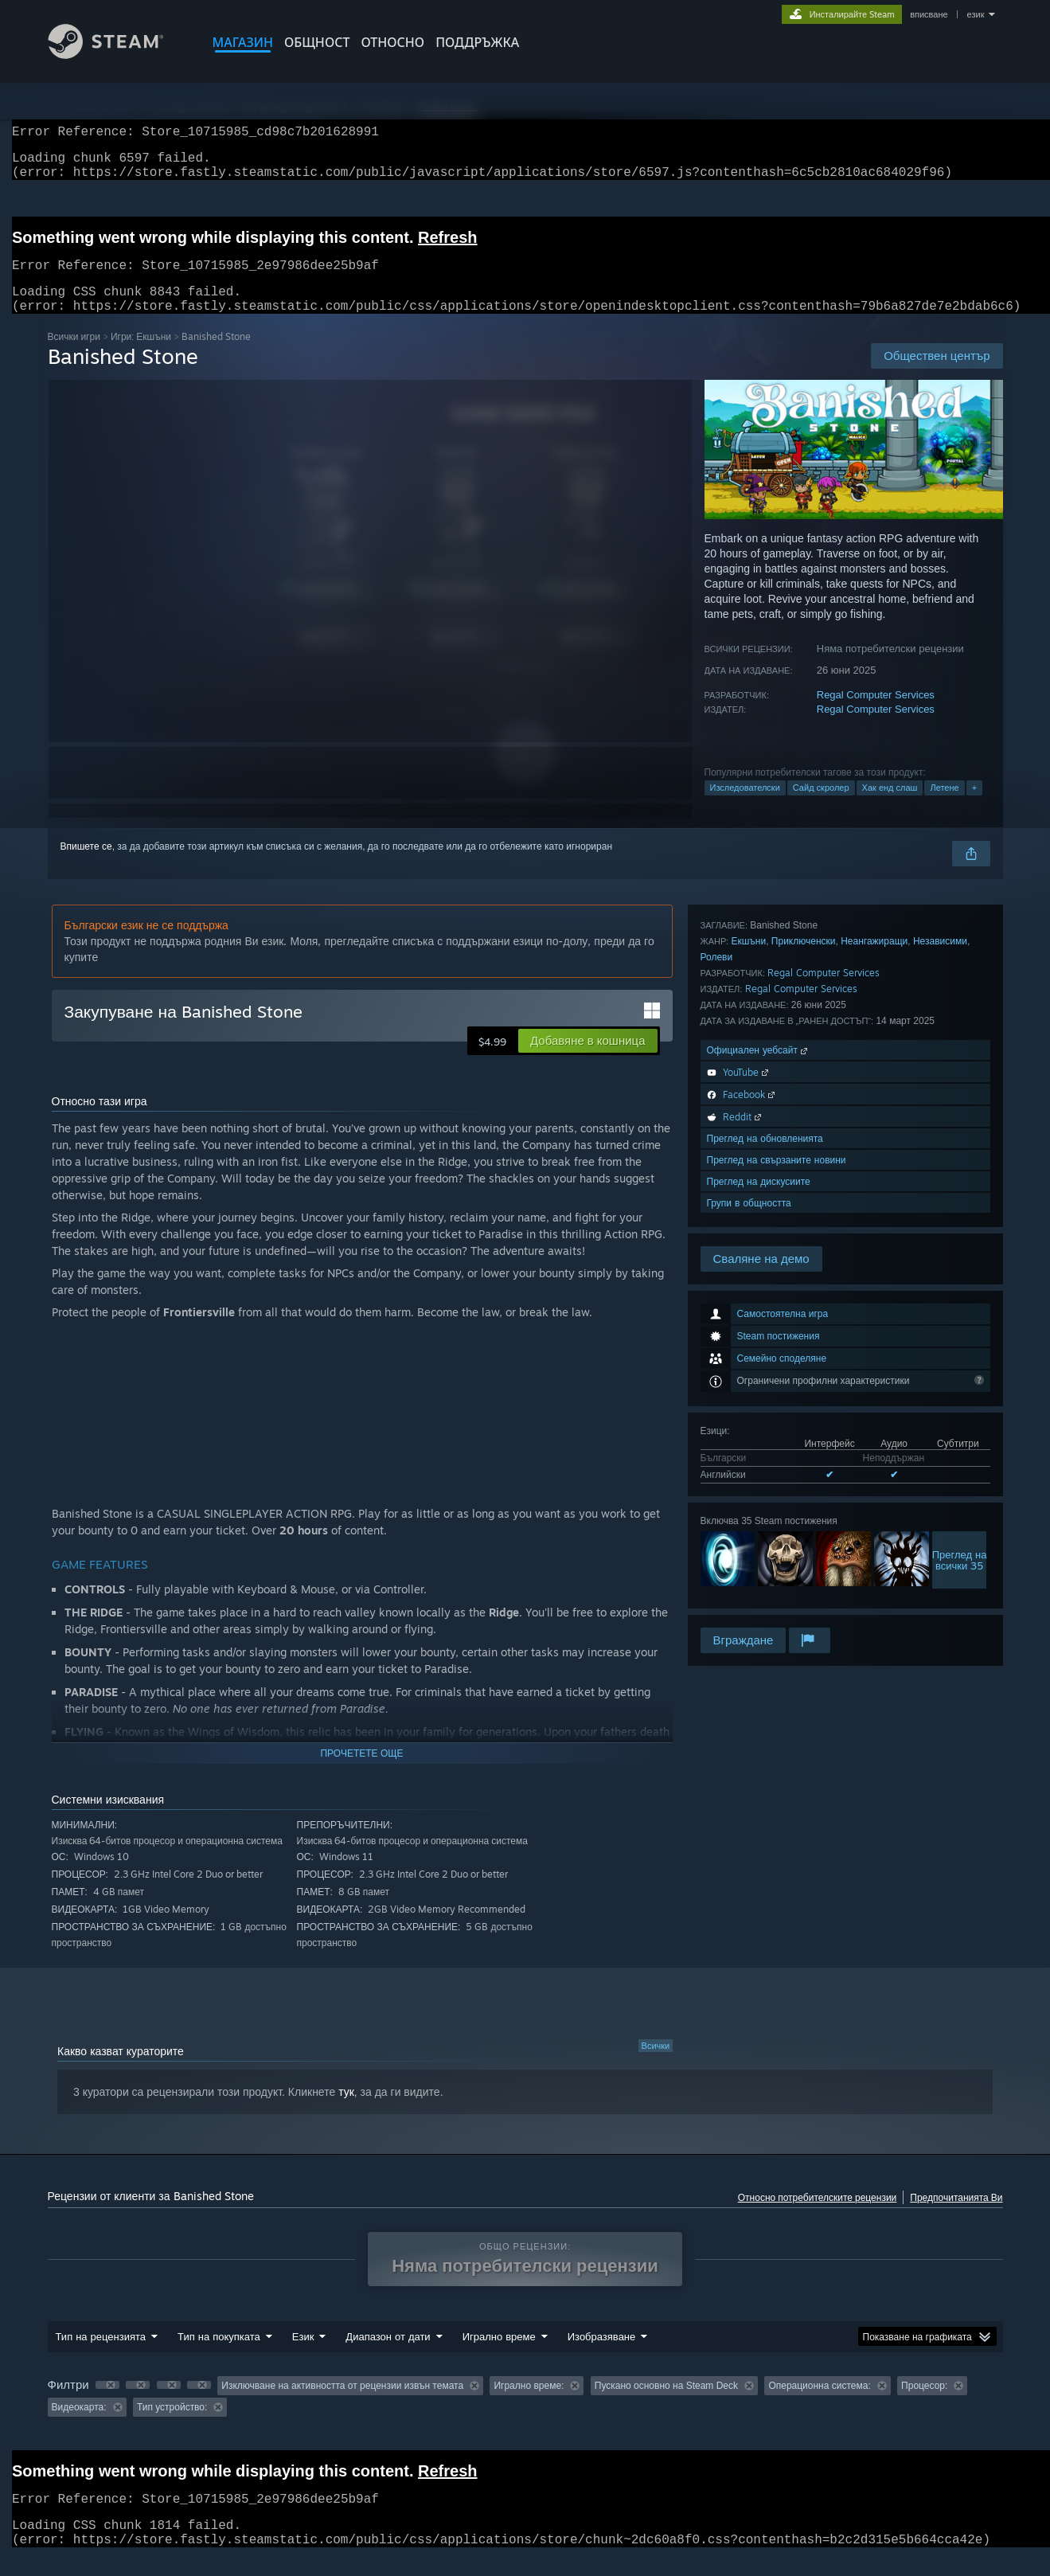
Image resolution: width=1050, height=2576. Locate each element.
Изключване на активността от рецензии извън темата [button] (342, 2404)
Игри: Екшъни (141, 356)
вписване (928, 14)
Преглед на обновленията (765, 1539)
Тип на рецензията (101, 2355)
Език (303, 2355)
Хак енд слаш (890, 806)
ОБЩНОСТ (316, 42)
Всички (656, 2065)
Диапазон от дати (387, 2355)
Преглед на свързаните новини (776, 1560)
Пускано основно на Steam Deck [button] (666, 2404)
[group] (525, 2415)
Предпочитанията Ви (956, 2216)
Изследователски (745, 806)
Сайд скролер (821, 806)
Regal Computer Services (876, 714)
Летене (944, 806)
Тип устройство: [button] (172, 2426)
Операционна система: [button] (819, 2404)
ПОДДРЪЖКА (477, 42)
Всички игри (74, 356)
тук (346, 2111)
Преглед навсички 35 (959, 1250)
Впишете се (86, 865)
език (976, 14)
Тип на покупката (219, 2355)
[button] (587, 1060)
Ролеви (717, 1357)
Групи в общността (749, 1603)
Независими (940, 1341)
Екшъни (748, 1341)
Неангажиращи (874, 1341)
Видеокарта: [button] (79, 2426)
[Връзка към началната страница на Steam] (118, 54)
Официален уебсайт (758, 1450)
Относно (392, 42)
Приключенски (803, 1341)
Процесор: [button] (924, 2404)
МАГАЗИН (243, 42)
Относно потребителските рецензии (817, 2216)
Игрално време (499, 2355)
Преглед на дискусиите (758, 1582)
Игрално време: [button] (529, 2404)
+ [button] (974, 806)
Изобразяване (602, 2355)
